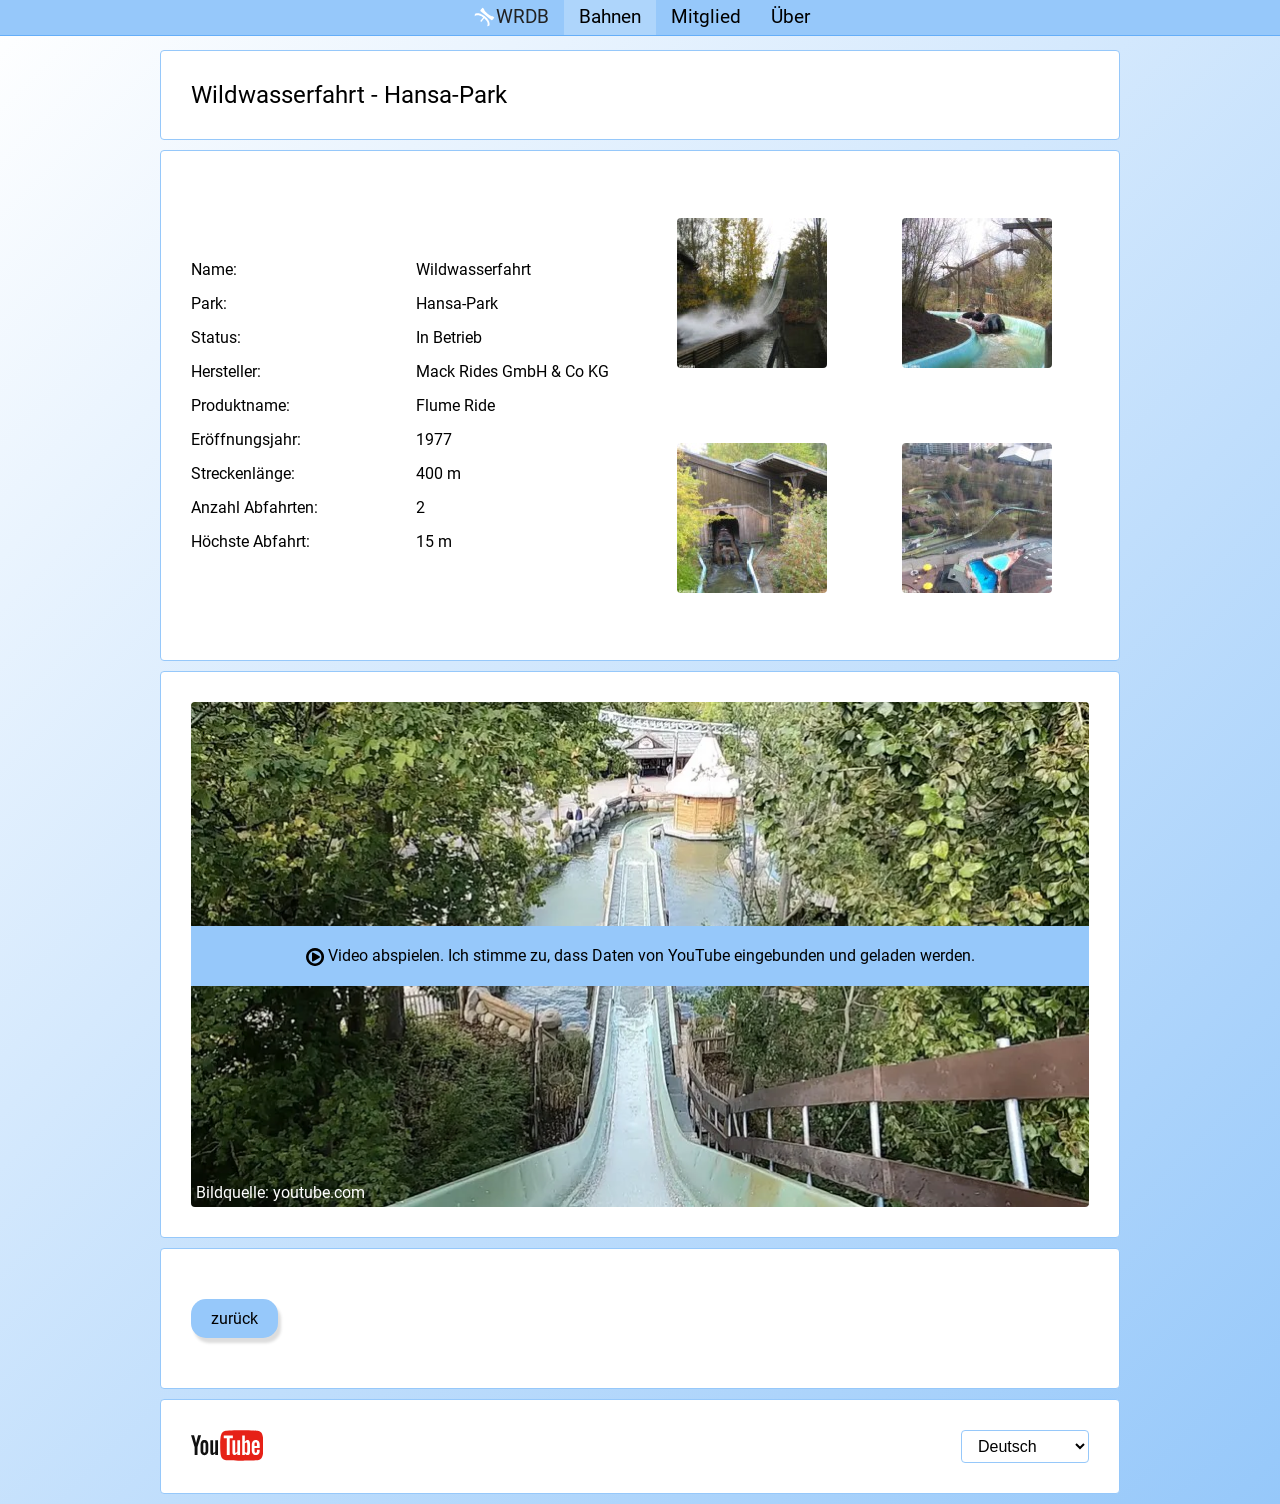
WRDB (510, 17)
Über (790, 16)
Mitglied (706, 16)
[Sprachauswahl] (1025, 1446)
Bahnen (610, 16)
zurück (234, 1318)
